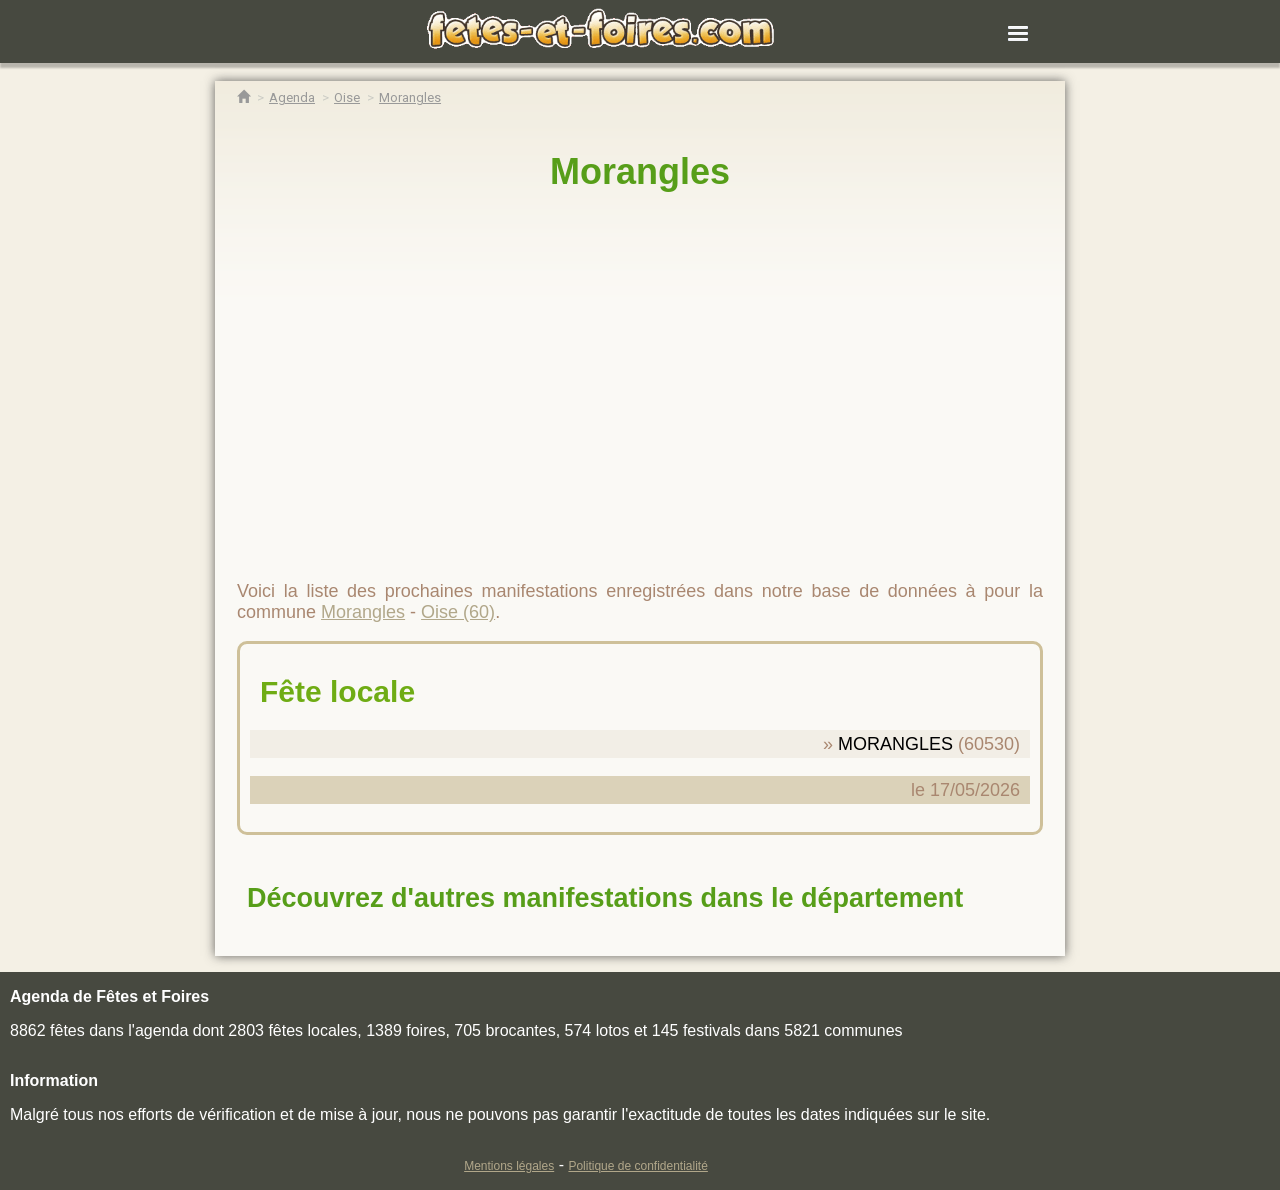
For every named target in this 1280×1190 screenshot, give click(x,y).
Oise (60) (458, 612)
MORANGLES (895, 744)
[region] (640, 377)
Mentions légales (509, 1166)
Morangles (640, 171)
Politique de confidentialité (637, 1166)
